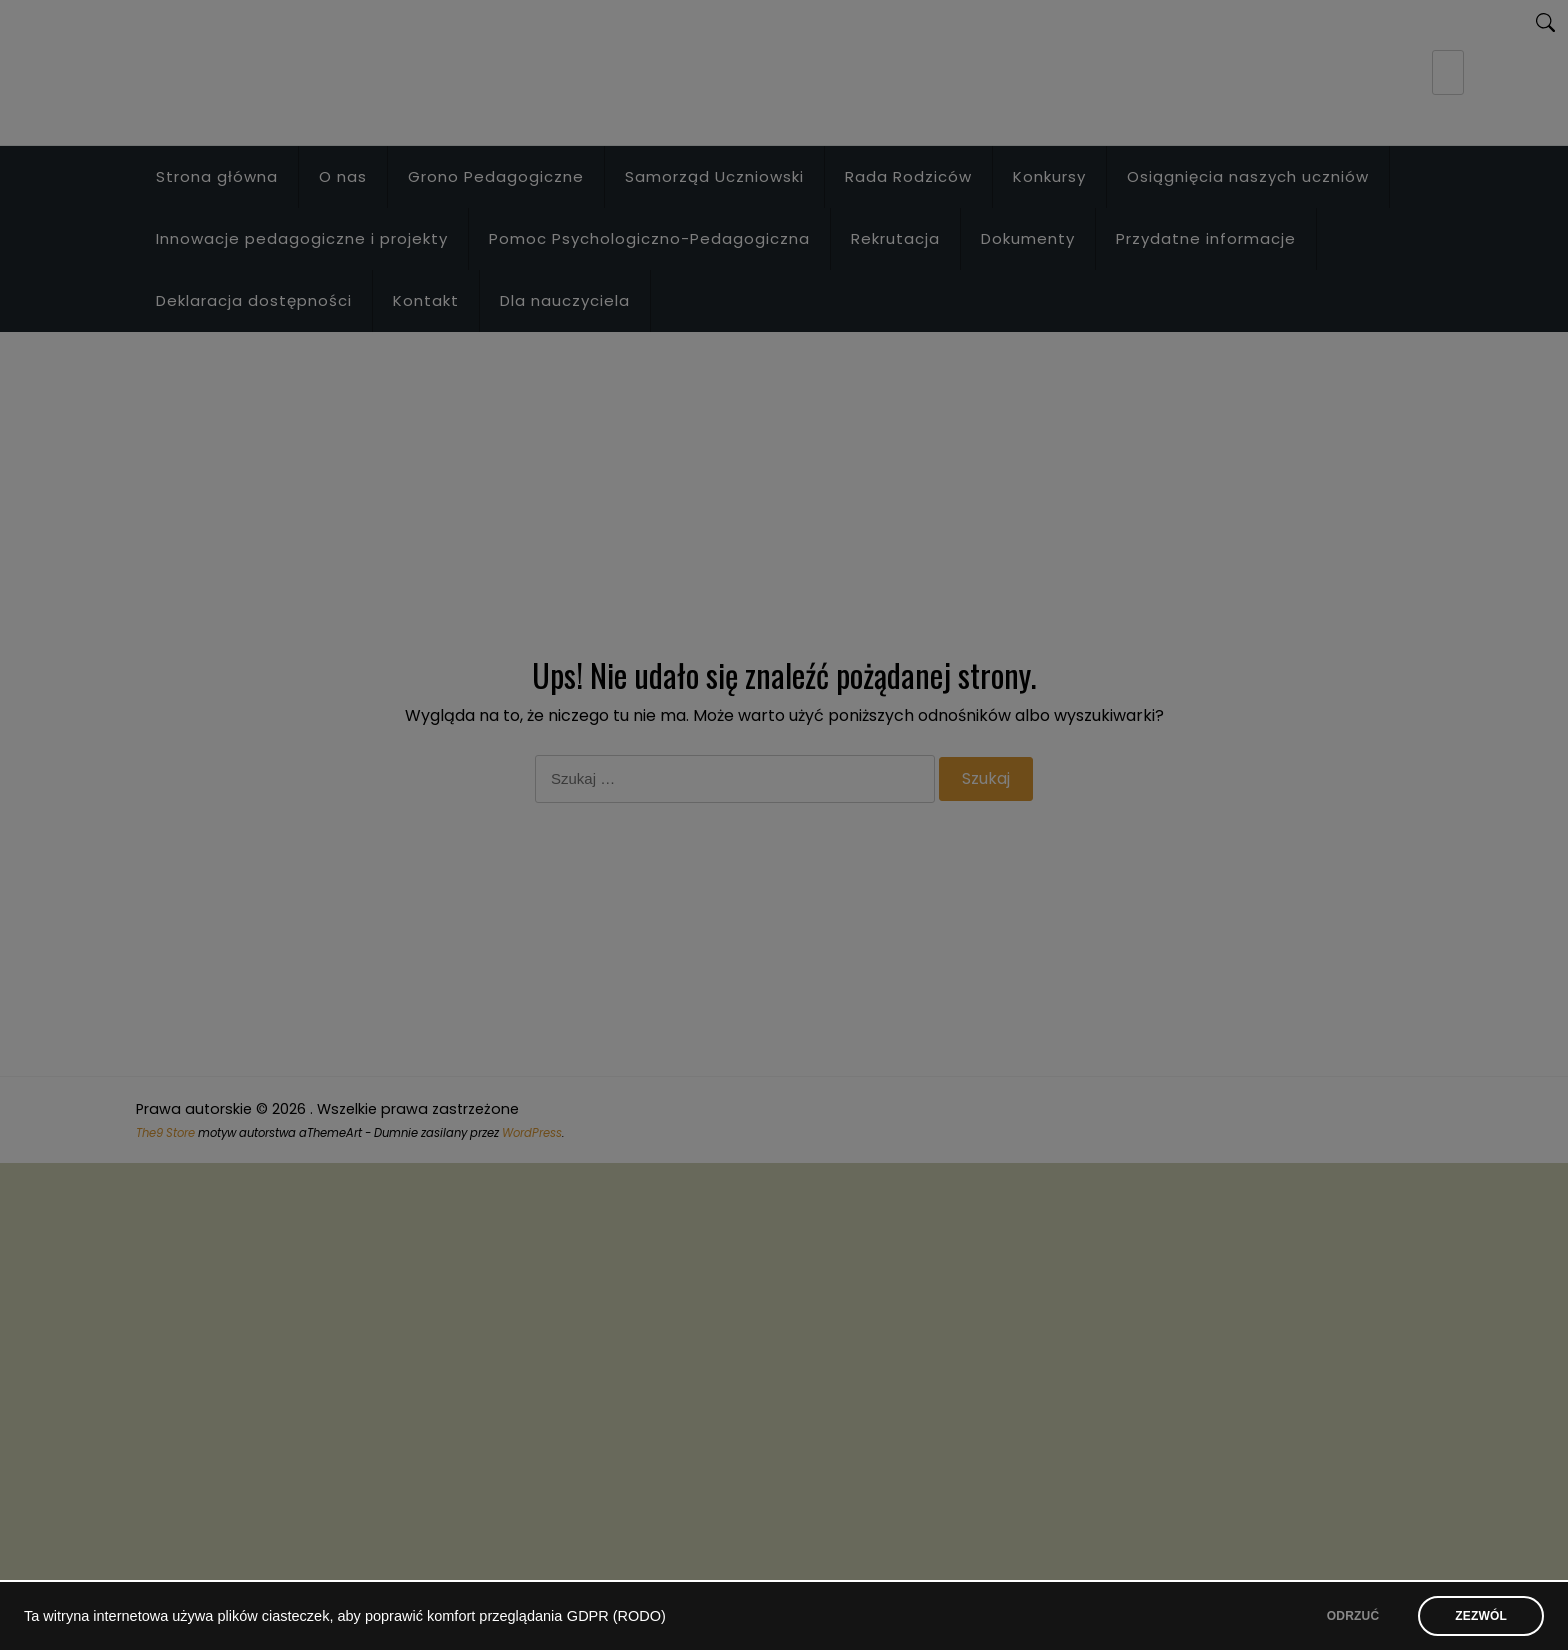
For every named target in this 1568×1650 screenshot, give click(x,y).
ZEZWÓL (1481, 1616)
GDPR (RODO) (616, 1616)
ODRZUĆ (1353, 1616)
